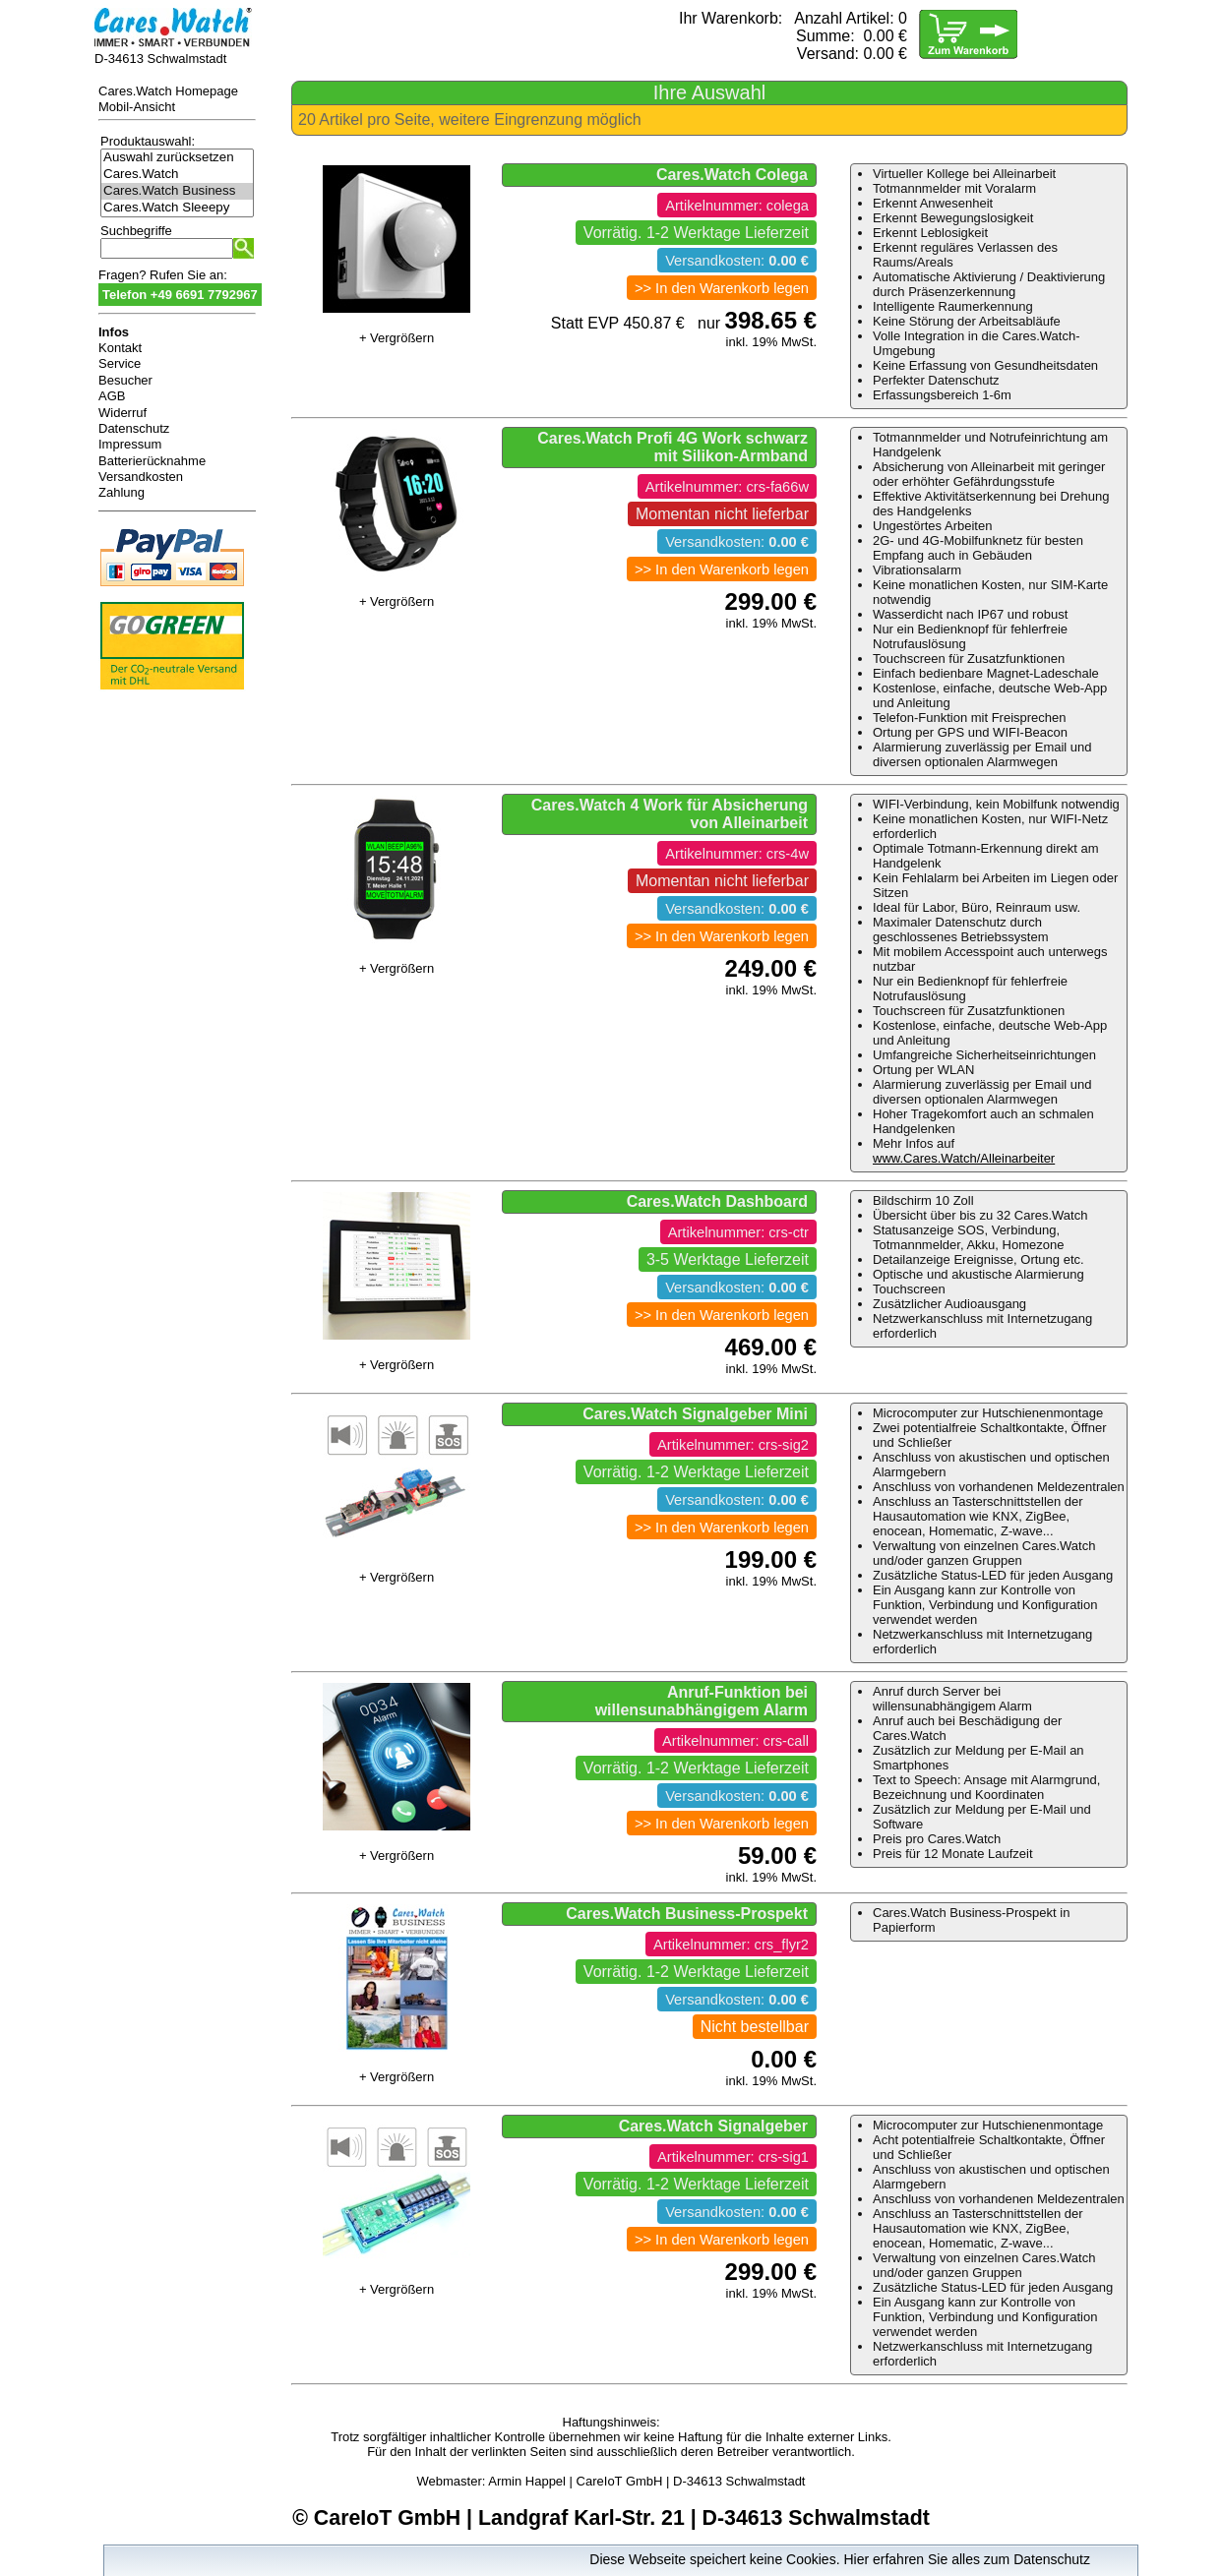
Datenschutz (133, 428)
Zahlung (121, 492)
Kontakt (120, 347)
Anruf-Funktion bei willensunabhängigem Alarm (701, 1701)
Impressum (129, 444)
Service (119, 363)
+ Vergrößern (396, 337)
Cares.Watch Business (177, 191)
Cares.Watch (177, 174)
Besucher (125, 380)
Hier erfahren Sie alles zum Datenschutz (966, 2559)
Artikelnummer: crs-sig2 (733, 1445)
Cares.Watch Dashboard (717, 1201)
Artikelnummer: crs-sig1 (733, 2157)
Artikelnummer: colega (737, 205)
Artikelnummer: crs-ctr (738, 1232)
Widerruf (122, 412)
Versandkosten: (737, 261)
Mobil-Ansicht (136, 106)
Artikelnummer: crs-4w (737, 854)
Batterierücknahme (152, 460)
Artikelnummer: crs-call (735, 1741)
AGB (111, 396)
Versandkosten (140, 476)
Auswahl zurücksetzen (177, 158)
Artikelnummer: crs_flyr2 (731, 1944)
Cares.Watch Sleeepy (177, 208)
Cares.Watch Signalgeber (713, 2126)
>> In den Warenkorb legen (722, 288)
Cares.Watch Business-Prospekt (687, 1913)
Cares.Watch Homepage (168, 91)
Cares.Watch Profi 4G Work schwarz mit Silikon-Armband (672, 447)
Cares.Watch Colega (732, 174)
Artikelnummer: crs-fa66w (727, 487)
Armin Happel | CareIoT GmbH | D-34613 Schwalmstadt (646, 2481)
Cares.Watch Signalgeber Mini (695, 1414)
